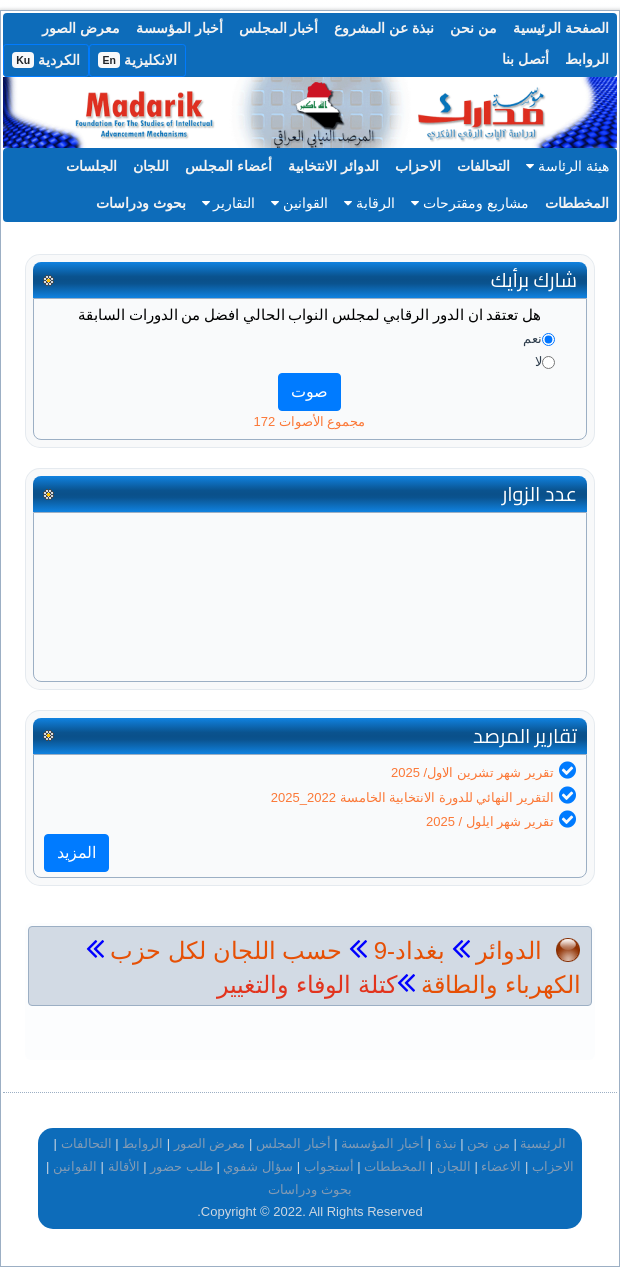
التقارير (229, 203)
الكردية (46, 60)
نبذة (446, 1143)
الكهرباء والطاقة (498, 984)
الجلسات (91, 166)
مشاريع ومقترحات (470, 203)
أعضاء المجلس (228, 166)
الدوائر (509, 950)
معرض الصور (81, 28)
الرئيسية (543, 1143)
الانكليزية (137, 60)
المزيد (76, 852)
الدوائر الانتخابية (333, 166)
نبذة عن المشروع (384, 28)
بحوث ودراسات (141, 203)
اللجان (151, 166)
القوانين (299, 203)
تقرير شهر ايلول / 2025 (490, 821)
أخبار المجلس (279, 28)
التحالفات (483, 166)
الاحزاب (418, 166)
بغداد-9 (406, 950)
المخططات (577, 203)
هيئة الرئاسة (567, 166)
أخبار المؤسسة (179, 28)
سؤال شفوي (258, 1166)
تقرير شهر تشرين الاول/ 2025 (472, 772)
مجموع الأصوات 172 (310, 421)
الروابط (587, 59)
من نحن (473, 28)
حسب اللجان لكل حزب (226, 950)
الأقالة (124, 1166)
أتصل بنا (525, 59)
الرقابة (369, 203)
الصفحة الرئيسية (561, 28)
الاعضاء (501, 1166)
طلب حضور (181, 1166)
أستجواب (329, 1166)
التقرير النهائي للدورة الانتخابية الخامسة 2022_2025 (412, 797)
